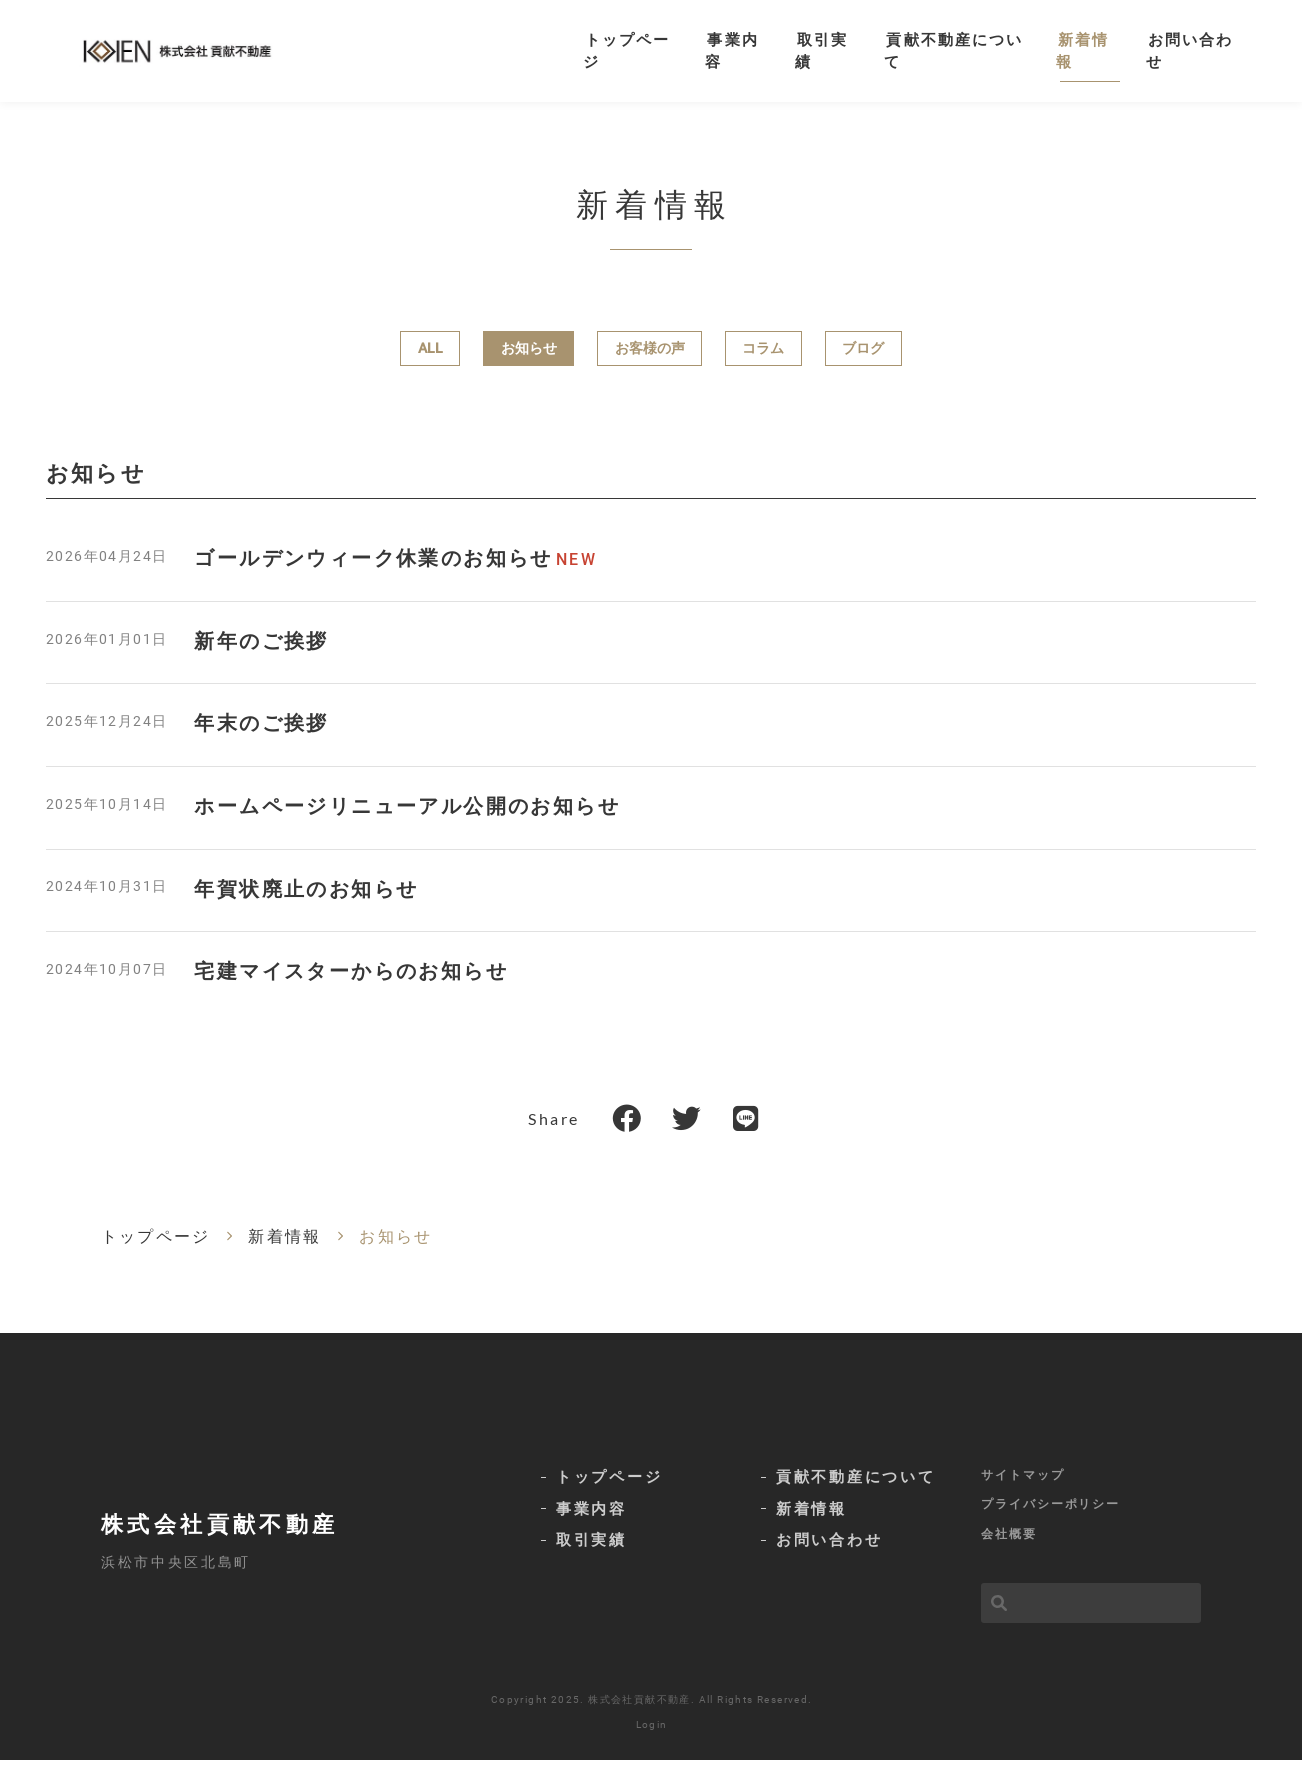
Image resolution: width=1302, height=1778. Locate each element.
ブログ (863, 365)
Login (652, 1742)
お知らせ (529, 365)
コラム (763, 365)
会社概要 (1009, 1552)
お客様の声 (650, 365)
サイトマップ (1023, 1490)
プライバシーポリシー (1050, 1521)
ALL (430, 365)
